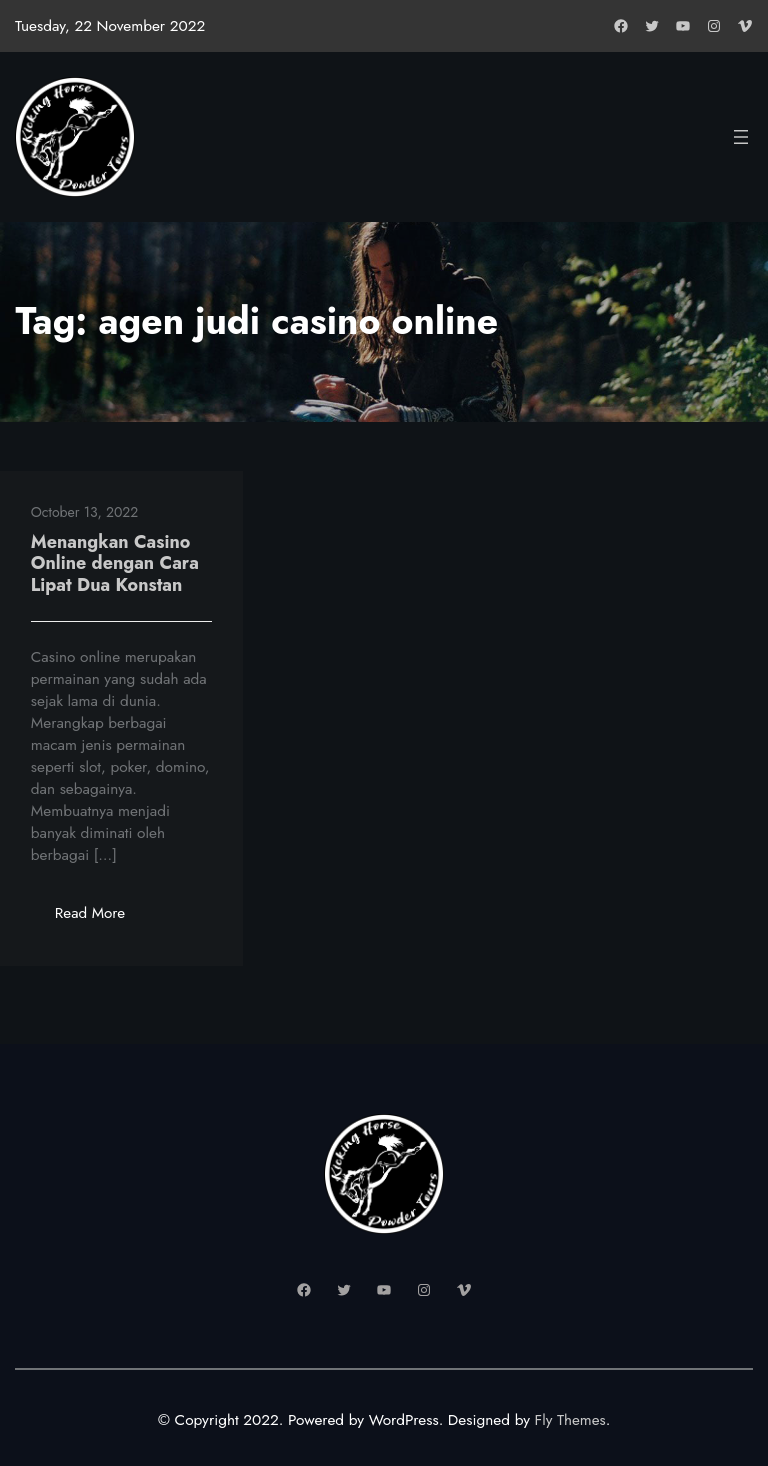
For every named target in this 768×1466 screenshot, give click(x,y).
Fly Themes (570, 1420)
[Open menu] (741, 137)
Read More (102, 918)
